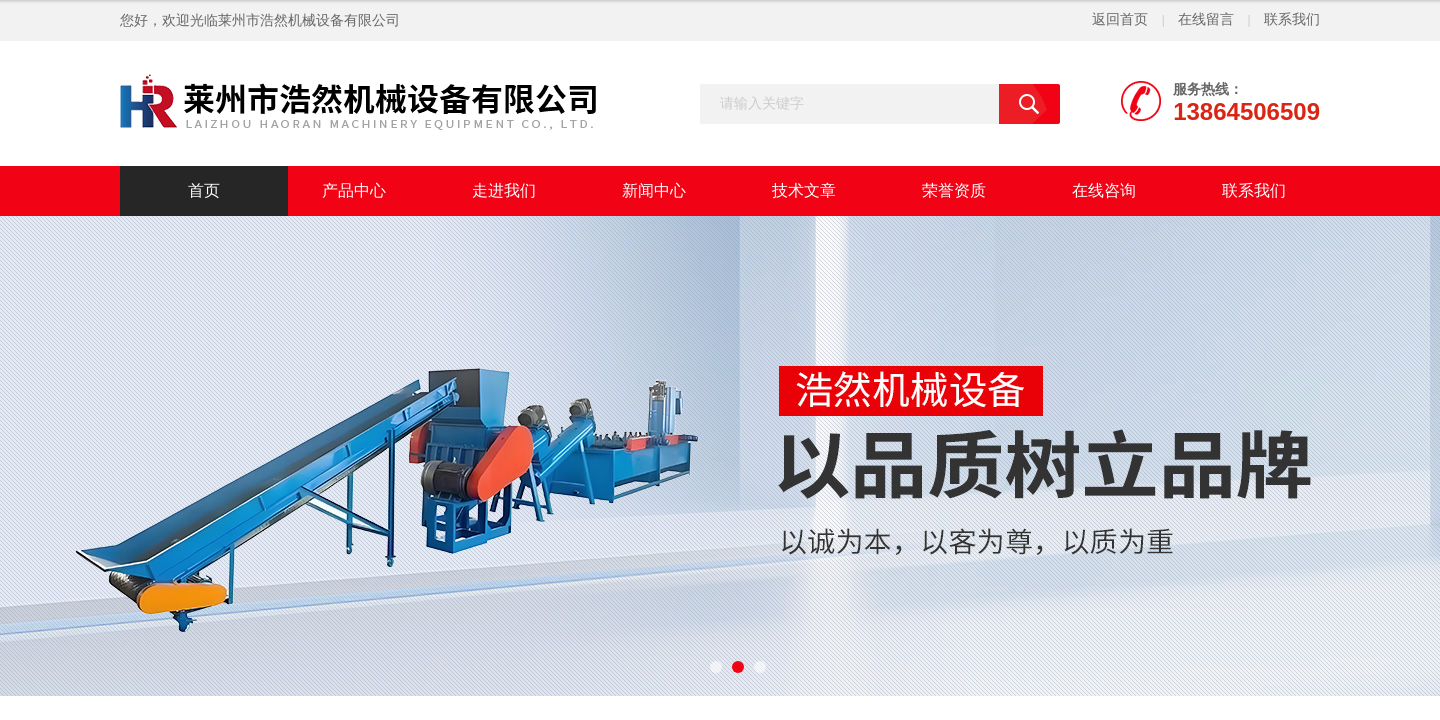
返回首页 (1120, 19)
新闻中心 (654, 190)
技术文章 (804, 190)
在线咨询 (1104, 190)
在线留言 (1206, 19)
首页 (204, 190)
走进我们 (504, 190)
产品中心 (354, 190)
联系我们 (1292, 19)
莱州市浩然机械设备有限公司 (309, 20)
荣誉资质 (954, 190)
